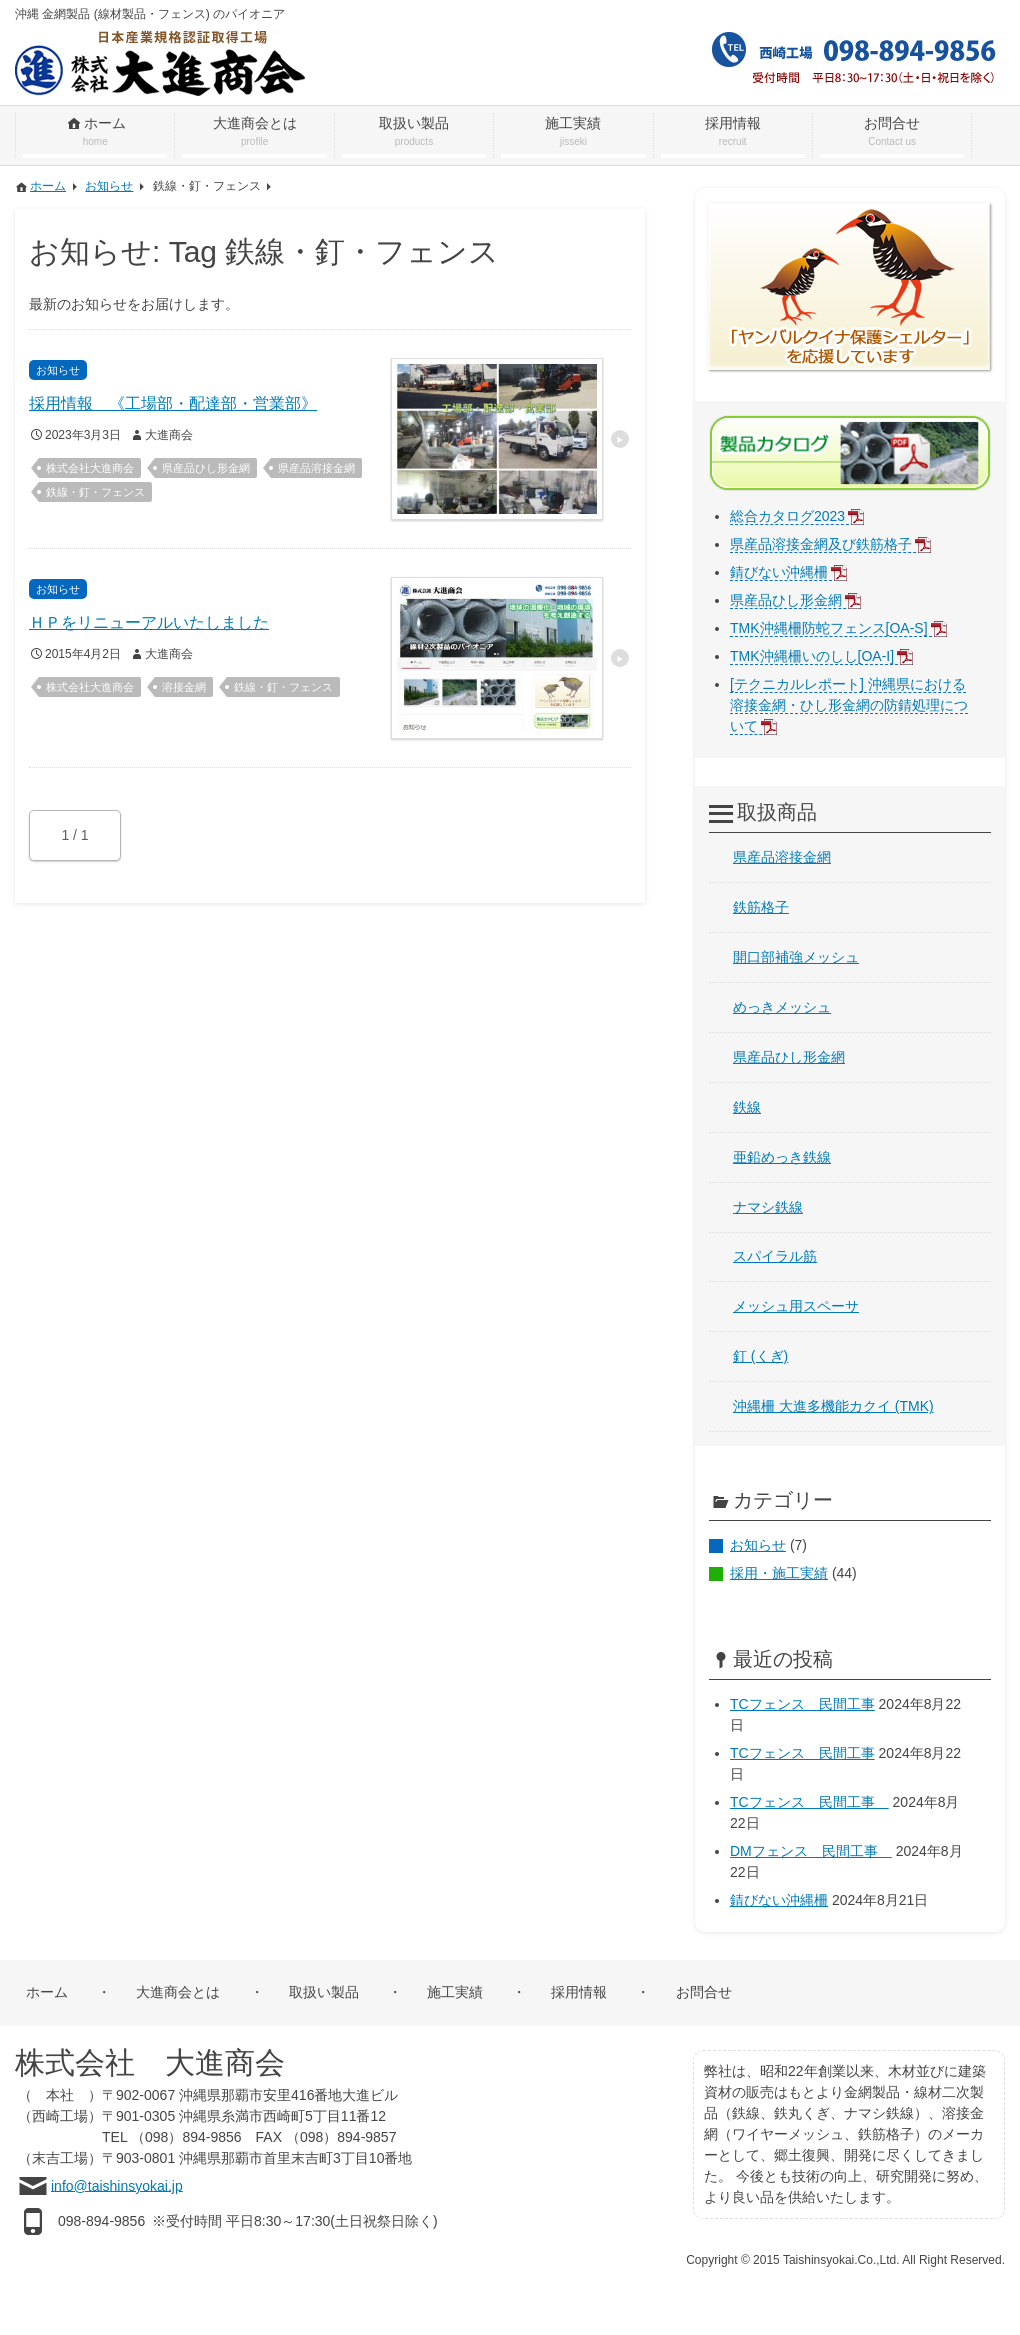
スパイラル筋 (775, 1256)
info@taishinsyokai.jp (117, 2185)
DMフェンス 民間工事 (811, 1851)
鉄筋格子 (761, 907)
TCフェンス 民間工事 (802, 1704)
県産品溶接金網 (316, 468)
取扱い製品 (324, 1992)
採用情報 (579, 1992)
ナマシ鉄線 (768, 1207)
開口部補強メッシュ (796, 957)
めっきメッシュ (782, 1007)
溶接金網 (184, 687)
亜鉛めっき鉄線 (782, 1157)
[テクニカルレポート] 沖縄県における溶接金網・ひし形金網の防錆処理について (849, 705)
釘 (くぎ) (760, 1356)
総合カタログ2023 (787, 516)
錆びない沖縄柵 (779, 572)
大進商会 (169, 435)
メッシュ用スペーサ (796, 1306)
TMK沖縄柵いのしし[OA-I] (812, 656)
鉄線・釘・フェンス (95, 492)
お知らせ (758, 1545)
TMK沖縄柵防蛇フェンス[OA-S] (829, 628)
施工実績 (455, 1992)
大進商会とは (178, 1992)
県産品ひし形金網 (206, 468)
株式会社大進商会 (90, 468)
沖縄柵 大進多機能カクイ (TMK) (833, 1406)
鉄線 (747, 1107)
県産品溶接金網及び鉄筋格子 (821, 544)
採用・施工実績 (779, 1573)
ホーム (47, 1992)
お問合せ (704, 1992)
